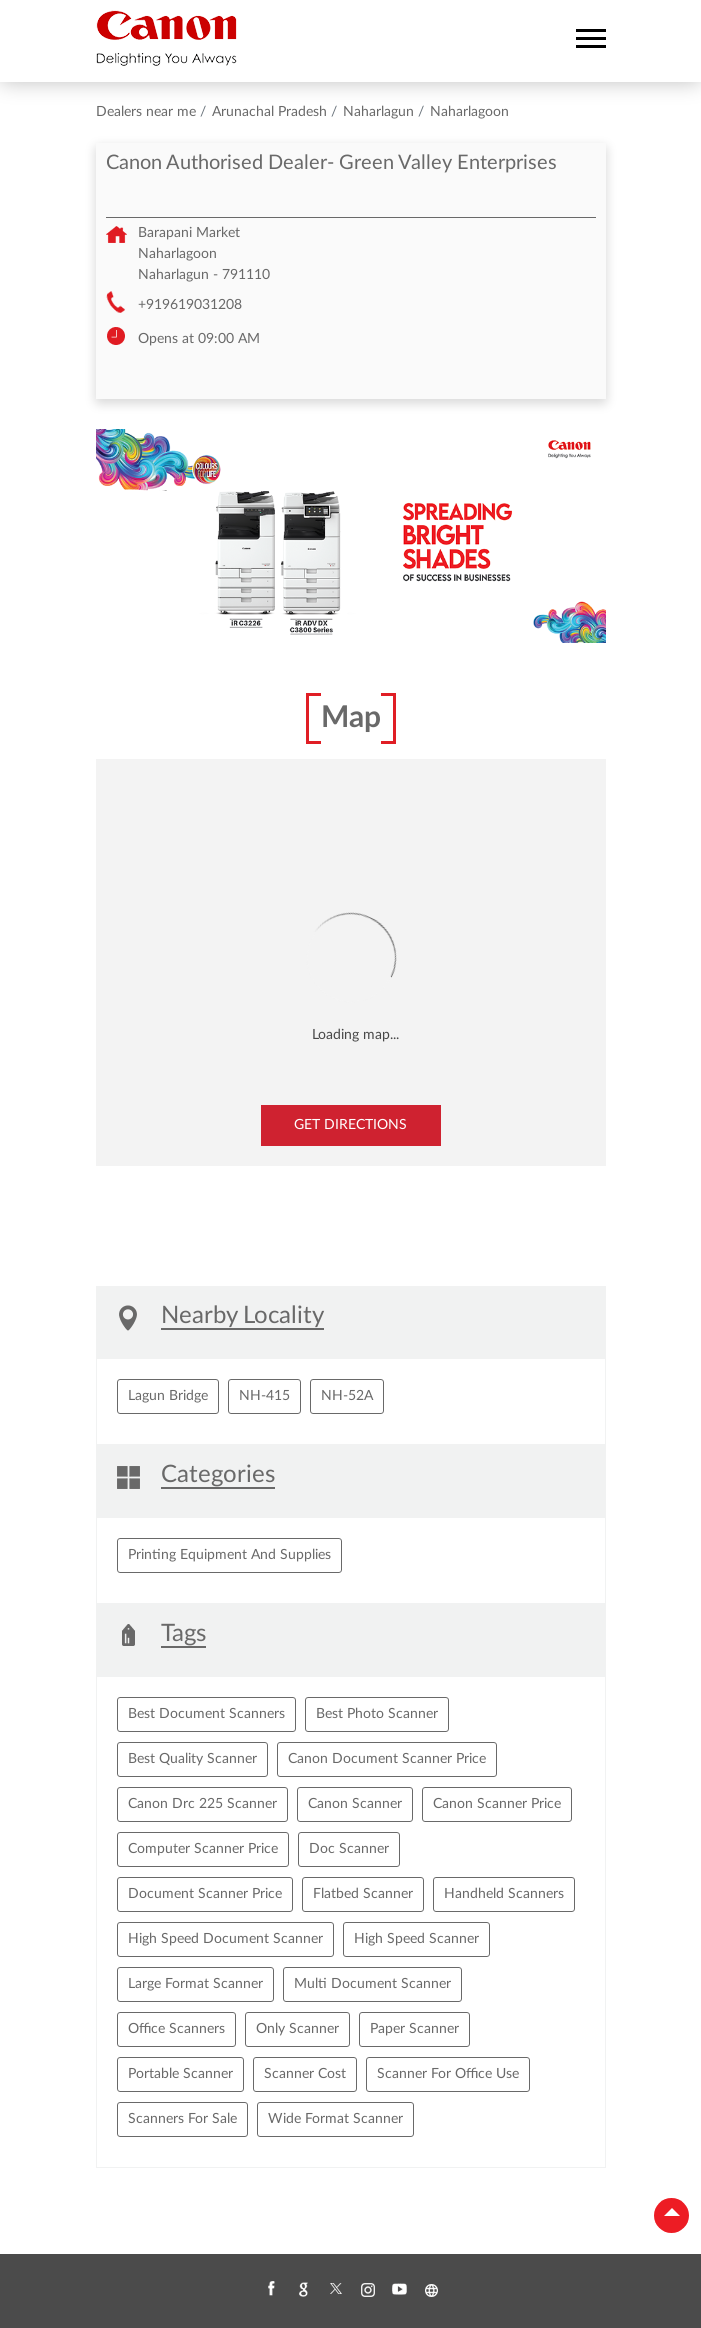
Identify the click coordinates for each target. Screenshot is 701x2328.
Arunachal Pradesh (269, 112)
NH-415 (264, 1396)
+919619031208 (190, 305)
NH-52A (347, 1396)
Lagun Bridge (168, 1396)
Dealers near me (146, 112)
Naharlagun (378, 112)
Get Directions (350, 1125)
